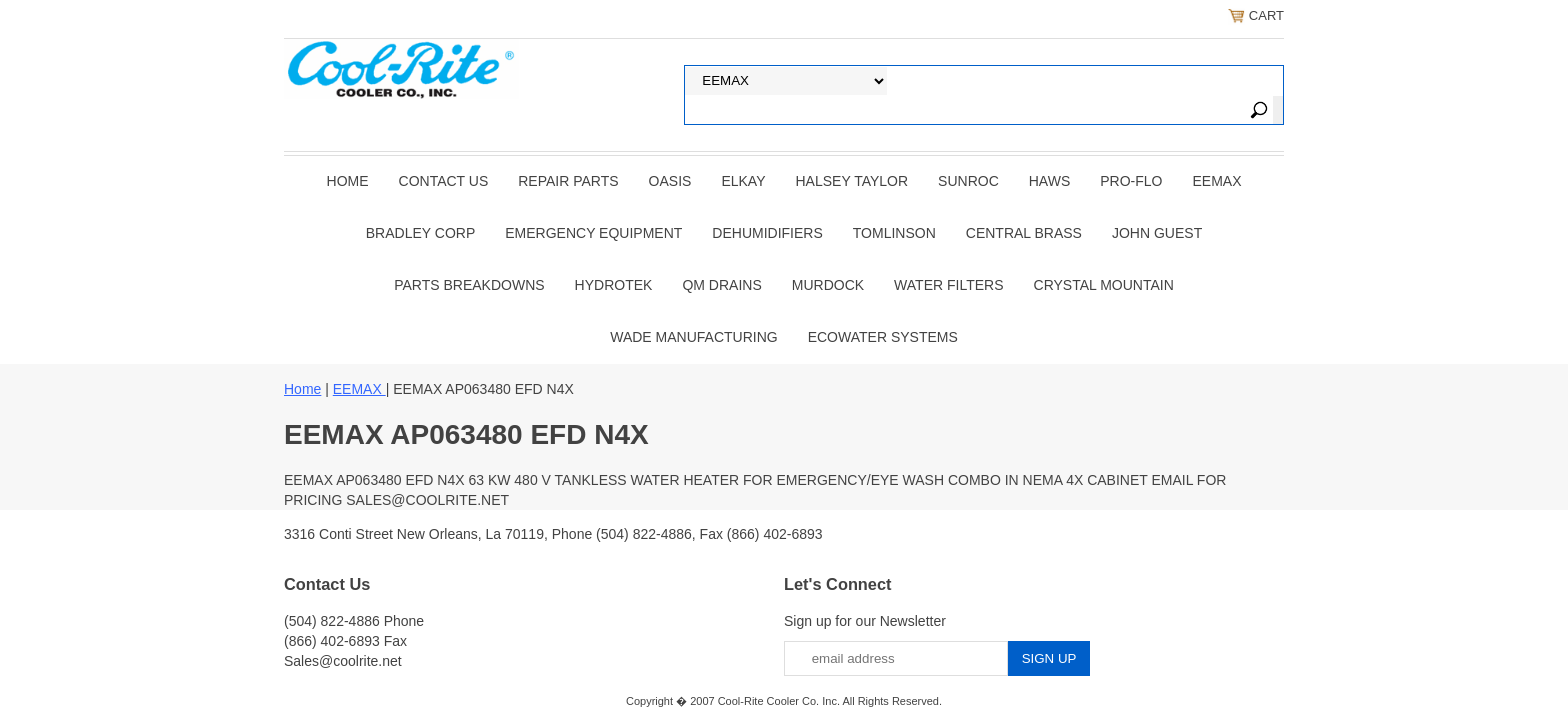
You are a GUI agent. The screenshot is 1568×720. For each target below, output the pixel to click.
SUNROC (968, 181)
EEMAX (1216, 181)
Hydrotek (614, 285)
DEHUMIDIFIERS (767, 233)
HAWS (1049, 181)
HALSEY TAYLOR (852, 181)
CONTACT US (444, 181)
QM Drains (721, 285)
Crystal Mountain (1104, 285)
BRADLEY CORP (420, 233)
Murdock (828, 285)
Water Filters (948, 285)
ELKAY (743, 181)
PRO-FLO (1131, 181)
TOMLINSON (894, 233)
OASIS (670, 181)
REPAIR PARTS (568, 181)
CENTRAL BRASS (1024, 233)
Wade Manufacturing (693, 337)
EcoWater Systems (883, 337)
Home (348, 181)
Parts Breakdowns (469, 285)
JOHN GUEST (1157, 233)
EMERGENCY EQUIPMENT (593, 233)
